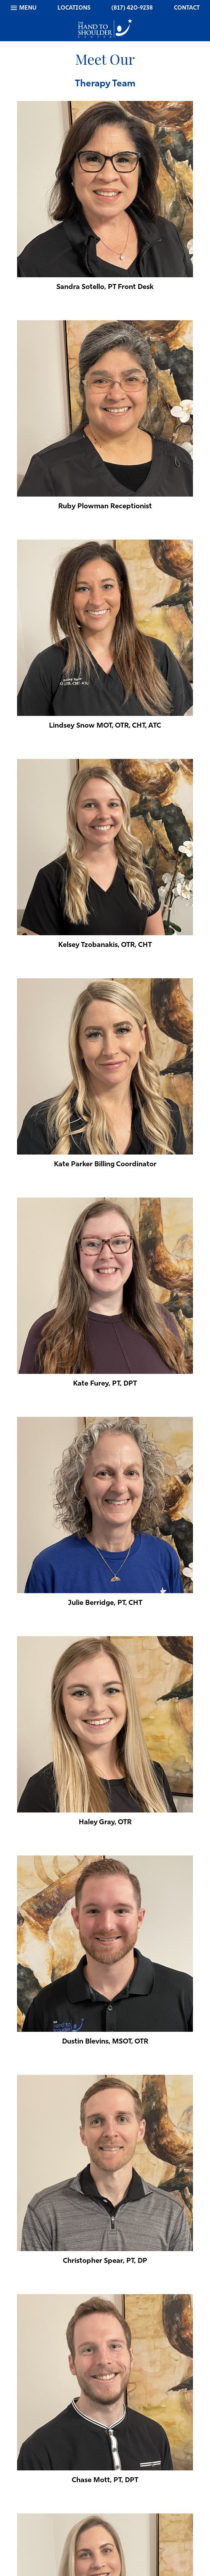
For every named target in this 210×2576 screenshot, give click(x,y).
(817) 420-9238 (132, 8)
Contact (187, 8)
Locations (73, 8)
